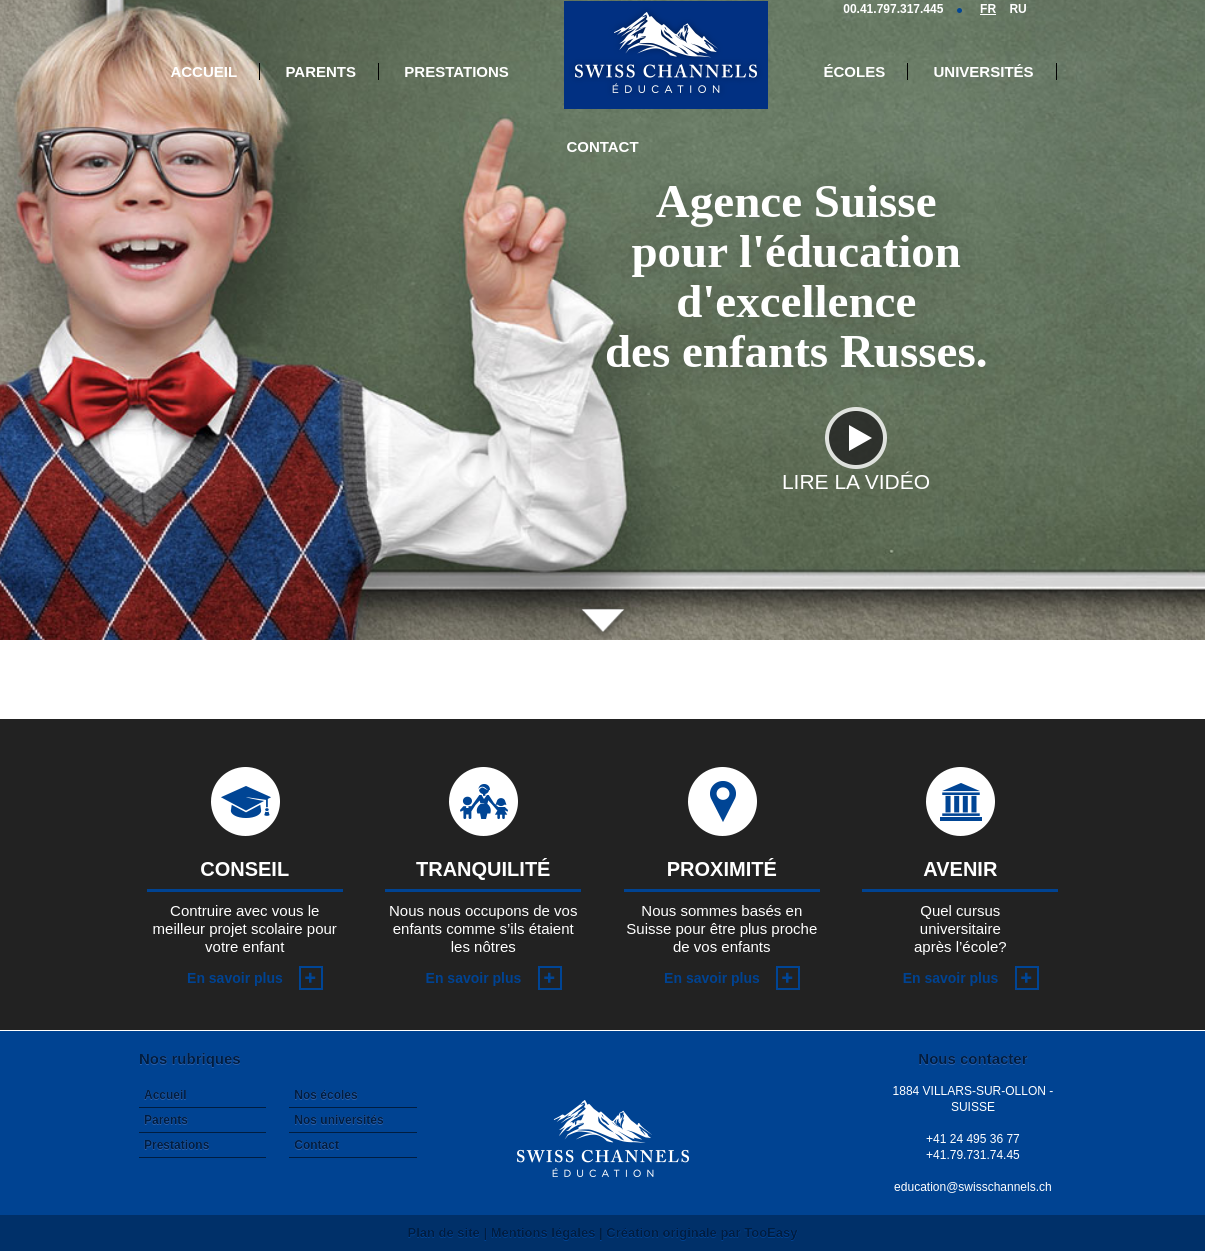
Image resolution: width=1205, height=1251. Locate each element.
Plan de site (444, 1232)
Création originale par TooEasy (701, 1232)
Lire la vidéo (856, 471)
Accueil (203, 71)
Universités (984, 71)
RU (1017, 9)
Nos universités (338, 1120)
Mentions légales (543, 1232)
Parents (320, 71)
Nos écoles (325, 1095)
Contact (602, 146)
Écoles (855, 71)
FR (988, 9)
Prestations (456, 71)
